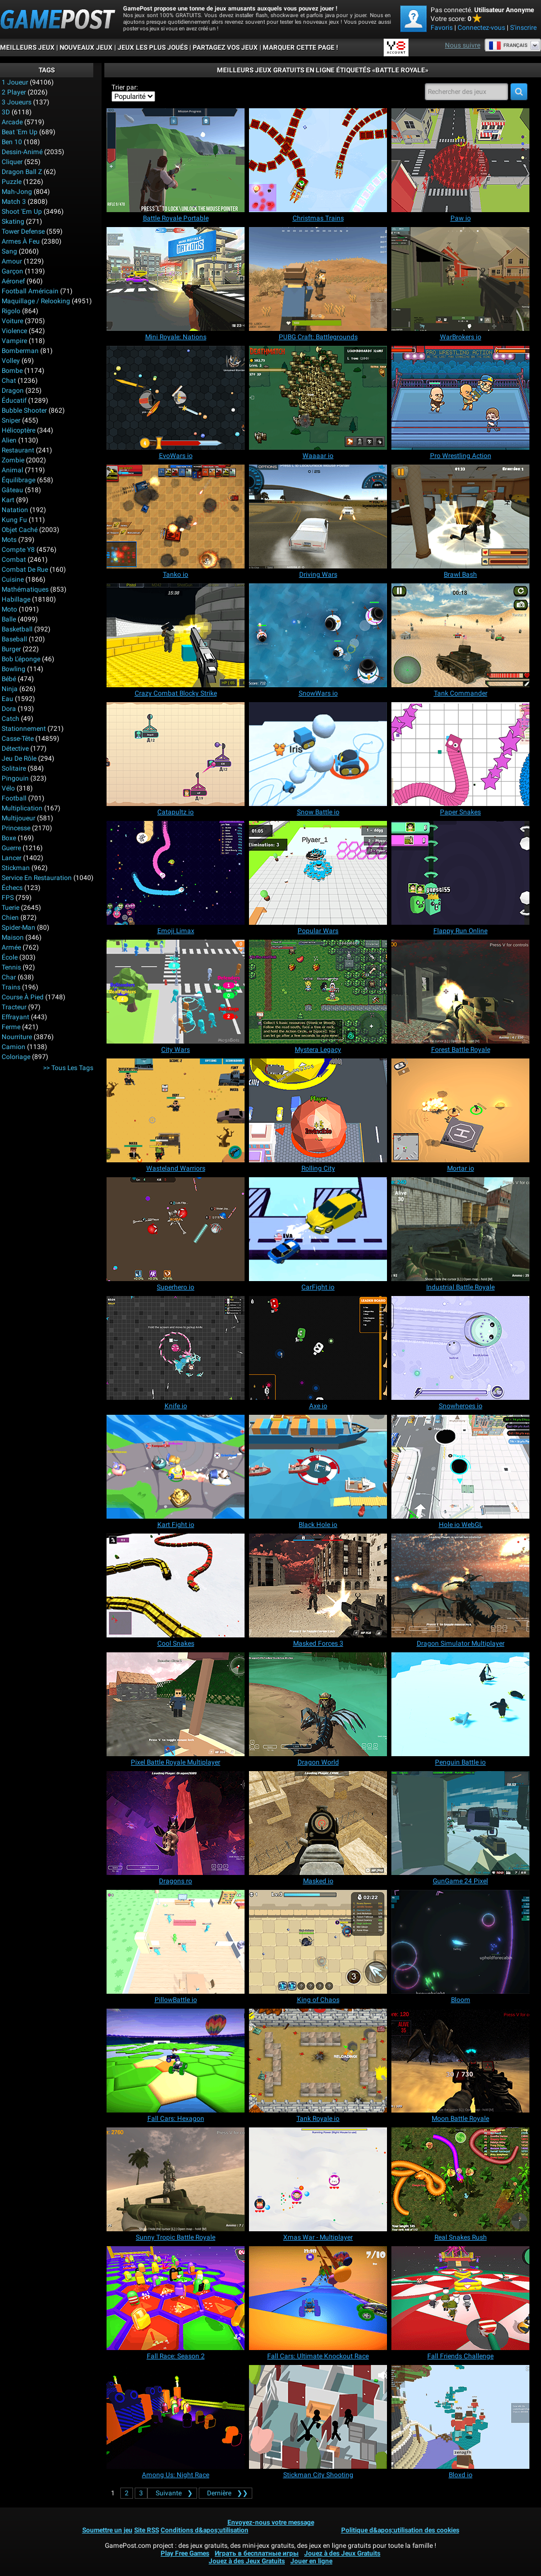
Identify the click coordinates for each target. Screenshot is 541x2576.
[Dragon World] (318, 1704)
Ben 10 (12, 142)
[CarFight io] (318, 1229)
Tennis (11, 967)
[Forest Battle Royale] (460, 991)
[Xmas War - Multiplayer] (318, 2179)
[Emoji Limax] (175, 872)
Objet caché (20, 530)
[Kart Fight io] (175, 1466)
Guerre (11, 848)
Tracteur (14, 1007)
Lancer (12, 858)
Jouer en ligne (311, 2561)
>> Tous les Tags (68, 1068)
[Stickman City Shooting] (318, 2416)
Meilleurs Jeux (27, 47)
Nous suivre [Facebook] (462, 45)
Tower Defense (23, 231)
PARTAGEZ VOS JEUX (225, 47)
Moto (9, 609)
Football (14, 798)
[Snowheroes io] (460, 1347)
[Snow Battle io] (318, 754)
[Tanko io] (175, 516)
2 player (14, 92)
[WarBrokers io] (460, 278)
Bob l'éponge (21, 659)
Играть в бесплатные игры (257, 2553)
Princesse (16, 828)
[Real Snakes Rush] (460, 2179)
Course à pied (23, 997)
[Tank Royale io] (318, 2060)
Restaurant (18, 450)
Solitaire (14, 768)
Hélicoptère (18, 430)
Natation (15, 510)
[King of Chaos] (318, 1941)
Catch (10, 719)
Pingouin (15, 778)
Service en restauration (37, 878)
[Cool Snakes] (175, 1585)
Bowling (13, 669)
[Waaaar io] (318, 397)
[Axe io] (318, 1347)
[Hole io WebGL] (460, 1466)
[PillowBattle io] (175, 1941)
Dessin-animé (22, 152)
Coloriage (16, 1057)
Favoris (442, 27)
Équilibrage (18, 480)
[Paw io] (460, 160)
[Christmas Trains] (318, 160)
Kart (8, 500)
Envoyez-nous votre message (270, 2522)
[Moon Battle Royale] (460, 2060)
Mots (9, 540)
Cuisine (13, 579)
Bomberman (20, 351)
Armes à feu (21, 241)
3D (6, 112)
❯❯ (225, 2493)
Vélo (8, 788)
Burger (11, 649)
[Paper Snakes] (460, 754)
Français (508, 45)
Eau (7, 699)
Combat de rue (25, 569)
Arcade (12, 122)
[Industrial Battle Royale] (460, 1229)
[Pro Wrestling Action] (460, 397)
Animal (12, 470)
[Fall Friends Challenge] (460, 2298)
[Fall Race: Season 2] (175, 2298)
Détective (15, 748)
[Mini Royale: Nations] (175, 278)
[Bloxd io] (460, 2416)
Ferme (11, 1027)
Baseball (14, 639)
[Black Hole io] (318, 1466)
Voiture (12, 321)
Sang (9, 251)
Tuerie (10, 908)
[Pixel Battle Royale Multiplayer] (175, 1704)
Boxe (9, 838)
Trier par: (125, 87)
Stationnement (24, 729)
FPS (8, 898)
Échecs (12, 888)
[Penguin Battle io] (460, 1704)
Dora (9, 709)
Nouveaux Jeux (86, 47)
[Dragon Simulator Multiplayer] (460, 1585)
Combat (14, 559)
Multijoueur (18, 818)
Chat (9, 380)
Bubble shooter (24, 410)
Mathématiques (25, 589)
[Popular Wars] (318, 872)
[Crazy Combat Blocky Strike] (175, 635)
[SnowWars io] (318, 635)
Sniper (11, 420)
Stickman (16, 868)
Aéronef (13, 281)
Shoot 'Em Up (22, 211)
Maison (13, 937)
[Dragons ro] (175, 1823)
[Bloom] (460, 1941)
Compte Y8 (18, 550)
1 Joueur (15, 82)
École (10, 957)
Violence (14, 331)
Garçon (12, 271)
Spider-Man (18, 927)
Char (9, 977)
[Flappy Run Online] (460, 872)
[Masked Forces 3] (318, 1585)
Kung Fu (14, 520)
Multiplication (22, 808)
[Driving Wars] (318, 516)
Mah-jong (17, 192)
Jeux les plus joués (153, 47)
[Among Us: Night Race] (175, 2416)
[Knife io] (175, 1347)
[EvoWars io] (175, 397)
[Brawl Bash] (460, 516)
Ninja (10, 689)
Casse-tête (18, 738)
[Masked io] (318, 1823)
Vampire (14, 341)
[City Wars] (175, 991)
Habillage (16, 599)
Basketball (17, 629)
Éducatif (14, 400)
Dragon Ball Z (22, 172)
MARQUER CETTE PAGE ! (300, 47)
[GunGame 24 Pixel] (460, 1823)
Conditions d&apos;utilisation (204, 2530)
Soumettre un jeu (107, 2530)
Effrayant (15, 1017)
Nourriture (17, 1037)
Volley (11, 361)
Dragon (13, 390)
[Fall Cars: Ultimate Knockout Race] (318, 2298)
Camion (13, 1047)
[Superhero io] (175, 1229)
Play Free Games (185, 2553)
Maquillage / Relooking (36, 301)
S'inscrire (523, 27)
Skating (13, 221)
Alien (9, 440)
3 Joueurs (16, 102)
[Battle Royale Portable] (175, 160)
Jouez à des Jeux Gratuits (342, 2553)
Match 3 (14, 202)
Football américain (30, 291)
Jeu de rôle (19, 758)
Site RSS (146, 2530)
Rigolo (11, 311)
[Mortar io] (460, 1110)
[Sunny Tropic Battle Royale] (175, 2179)
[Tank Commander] (460, 635)
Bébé (9, 679)
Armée (11, 947)
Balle (9, 619)
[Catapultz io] (175, 754)
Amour (12, 261)
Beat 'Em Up (20, 132)
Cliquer (12, 162)
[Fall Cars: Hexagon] (175, 2060)
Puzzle (12, 182)
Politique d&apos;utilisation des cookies (400, 2530)
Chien (10, 917)
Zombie (13, 460)
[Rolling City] (318, 1110)
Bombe (12, 371)
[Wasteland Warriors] (175, 1110)
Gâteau (12, 490)
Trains (11, 987)
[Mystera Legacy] (318, 991)
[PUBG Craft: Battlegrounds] (318, 278)
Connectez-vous (481, 27)
